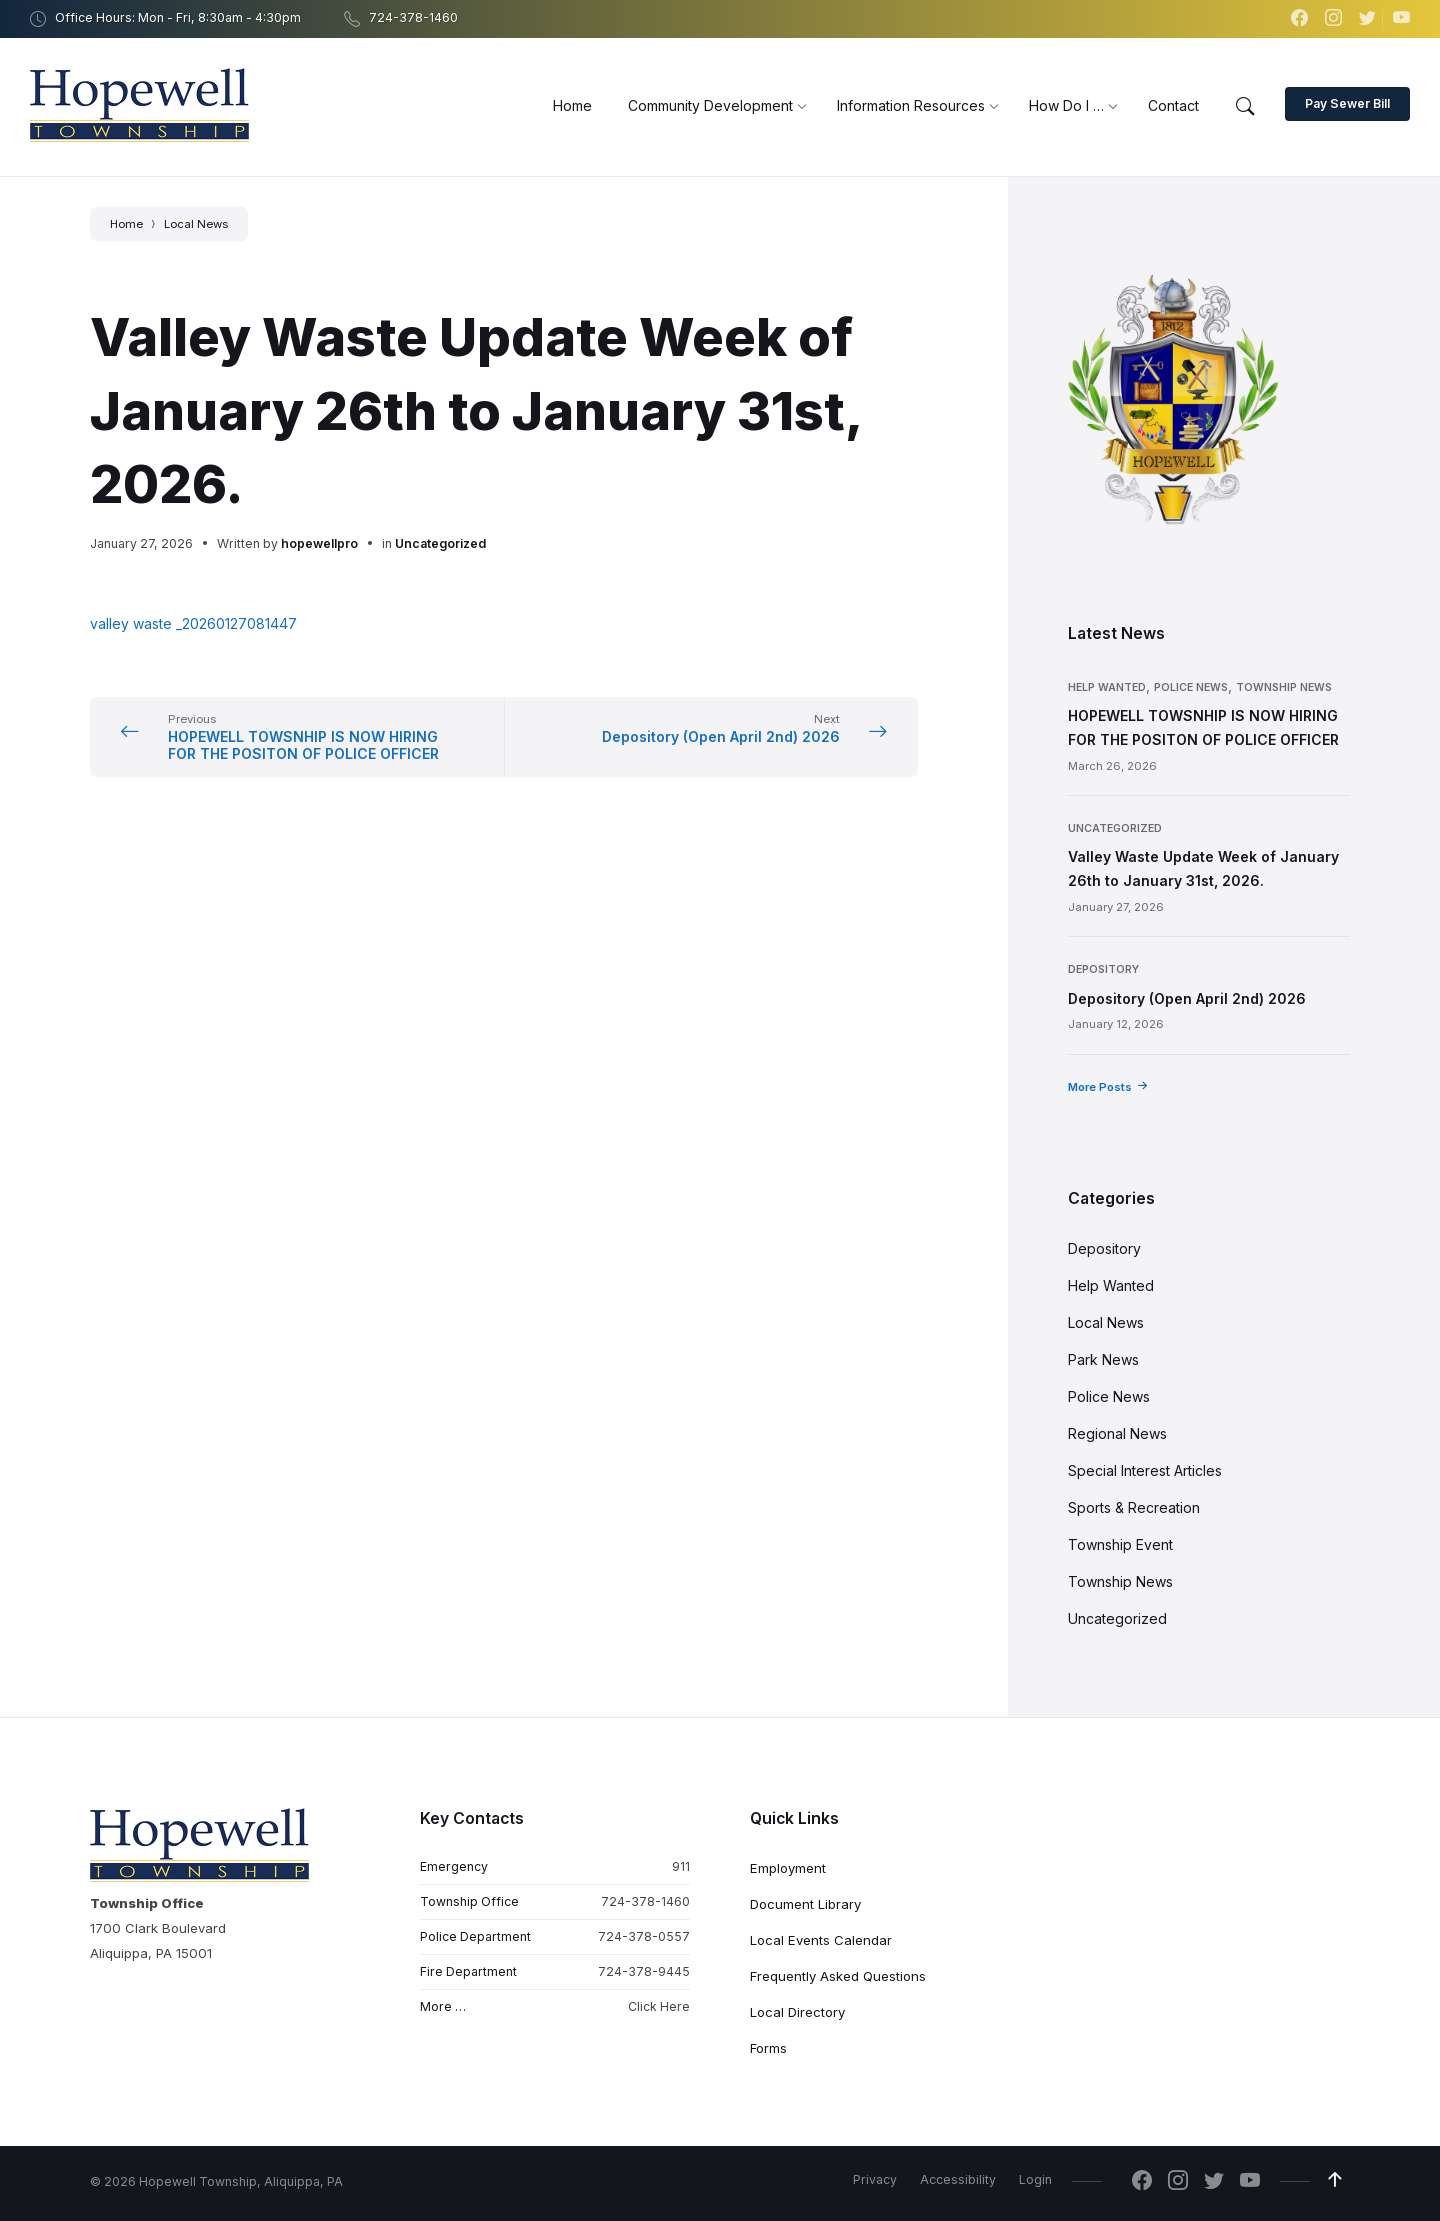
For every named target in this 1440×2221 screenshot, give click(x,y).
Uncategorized (440, 543)
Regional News (1117, 1433)
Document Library (805, 1904)
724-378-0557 (644, 1936)
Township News (1284, 687)
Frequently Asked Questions (838, 1976)
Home (126, 224)
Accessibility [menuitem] (958, 2179)
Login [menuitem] (1035, 2179)
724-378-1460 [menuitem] (413, 17)
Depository (1103, 969)
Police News (1191, 687)
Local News (196, 224)
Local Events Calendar (821, 1940)
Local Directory (797, 2012)
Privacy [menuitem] (875, 2179)
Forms (768, 2048)
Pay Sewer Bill (1347, 103)
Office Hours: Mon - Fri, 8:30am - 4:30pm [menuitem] (178, 17)
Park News (1103, 1359)
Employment (788, 1868)
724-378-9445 (644, 1971)
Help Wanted (1107, 687)
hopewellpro (319, 543)
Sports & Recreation (1134, 1507)
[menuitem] (572, 105)
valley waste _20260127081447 (193, 623)
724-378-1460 (645, 1901)
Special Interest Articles (1145, 1470)
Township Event (1120, 1544)
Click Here (659, 2006)
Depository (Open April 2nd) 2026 (1187, 998)
